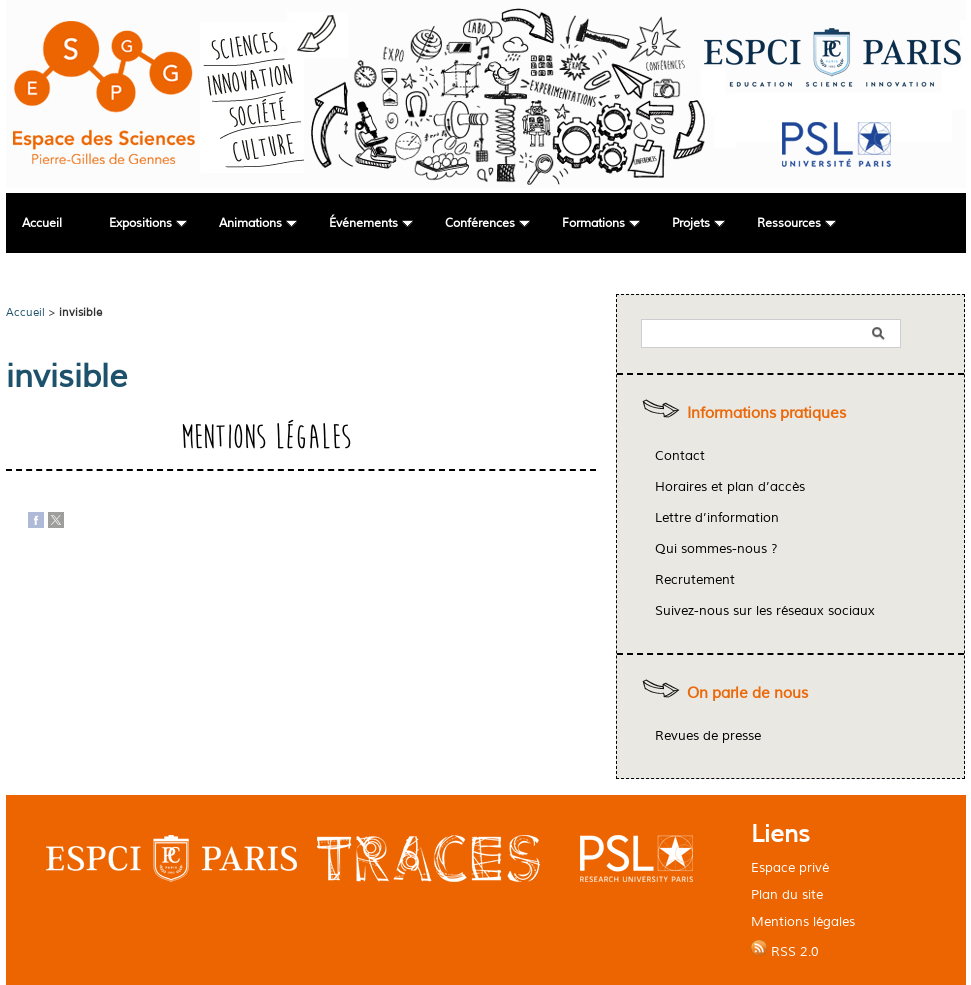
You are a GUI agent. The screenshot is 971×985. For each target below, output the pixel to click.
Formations (593, 223)
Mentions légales (803, 921)
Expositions (140, 223)
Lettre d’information (717, 518)
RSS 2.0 (785, 950)
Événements (363, 223)
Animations (250, 223)
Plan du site (787, 894)
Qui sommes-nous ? (716, 549)
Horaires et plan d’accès (730, 487)
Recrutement (695, 580)
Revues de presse (708, 736)
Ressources (789, 223)
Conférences (480, 223)
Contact (680, 456)
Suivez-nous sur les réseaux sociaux (765, 611)
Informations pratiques (766, 413)
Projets (691, 223)
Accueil (42, 223)
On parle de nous (747, 693)
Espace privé (790, 867)
